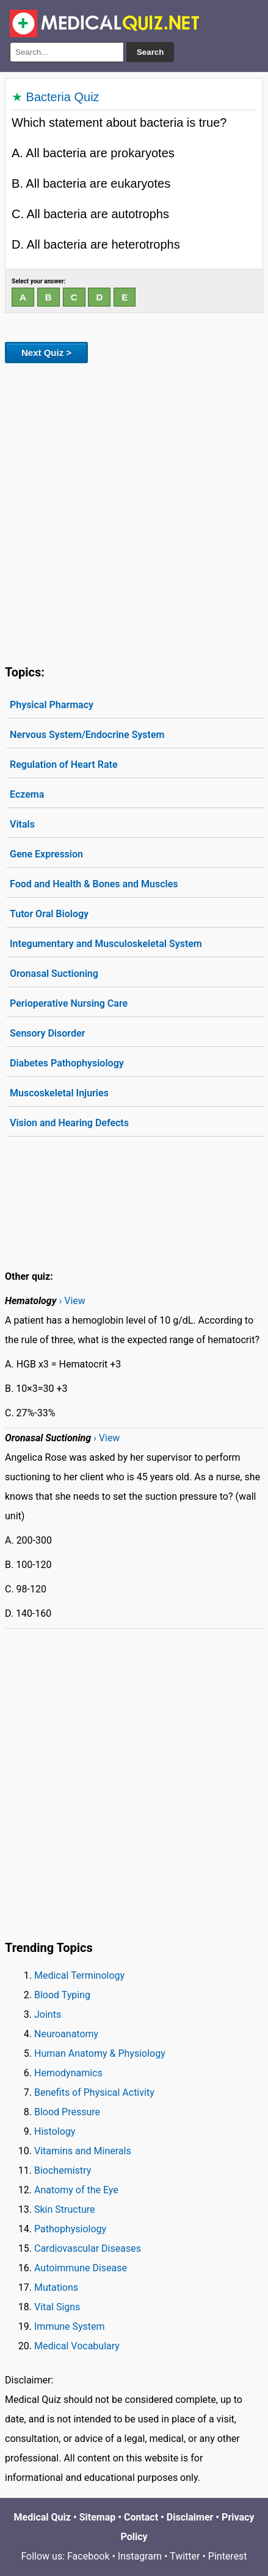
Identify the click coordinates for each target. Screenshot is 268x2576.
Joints (47, 2014)
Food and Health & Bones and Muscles (94, 884)
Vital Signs (57, 2307)
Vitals (22, 824)
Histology (54, 2131)
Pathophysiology (70, 2229)
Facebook (88, 2556)
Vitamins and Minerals (82, 2151)
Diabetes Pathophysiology (67, 1063)
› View (72, 1301)
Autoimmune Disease (80, 2268)
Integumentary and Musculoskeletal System (106, 943)
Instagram (140, 2556)
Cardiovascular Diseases (87, 2248)
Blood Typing (62, 1995)
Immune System (69, 2326)
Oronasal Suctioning (54, 973)
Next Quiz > (46, 352)
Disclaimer (190, 2517)
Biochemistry (62, 2170)
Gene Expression (46, 854)
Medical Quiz (42, 2517)
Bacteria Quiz (63, 97)
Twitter (185, 2556)
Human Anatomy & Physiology (99, 2053)
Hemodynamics (68, 2073)
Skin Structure (64, 2209)
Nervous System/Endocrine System (87, 734)
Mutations (56, 2287)
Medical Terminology (79, 1975)
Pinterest (227, 2556)
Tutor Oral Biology (49, 914)
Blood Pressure (67, 2112)
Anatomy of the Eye (76, 2190)
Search (150, 52)
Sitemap (97, 2517)
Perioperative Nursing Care (69, 1003)
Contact (141, 2517)
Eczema (27, 794)
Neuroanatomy (66, 2034)
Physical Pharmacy (51, 705)
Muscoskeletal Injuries (59, 1093)
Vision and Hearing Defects (69, 1123)
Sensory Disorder (47, 1033)
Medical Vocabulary (77, 2346)
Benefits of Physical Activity (94, 2092)
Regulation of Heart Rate (64, 764)
